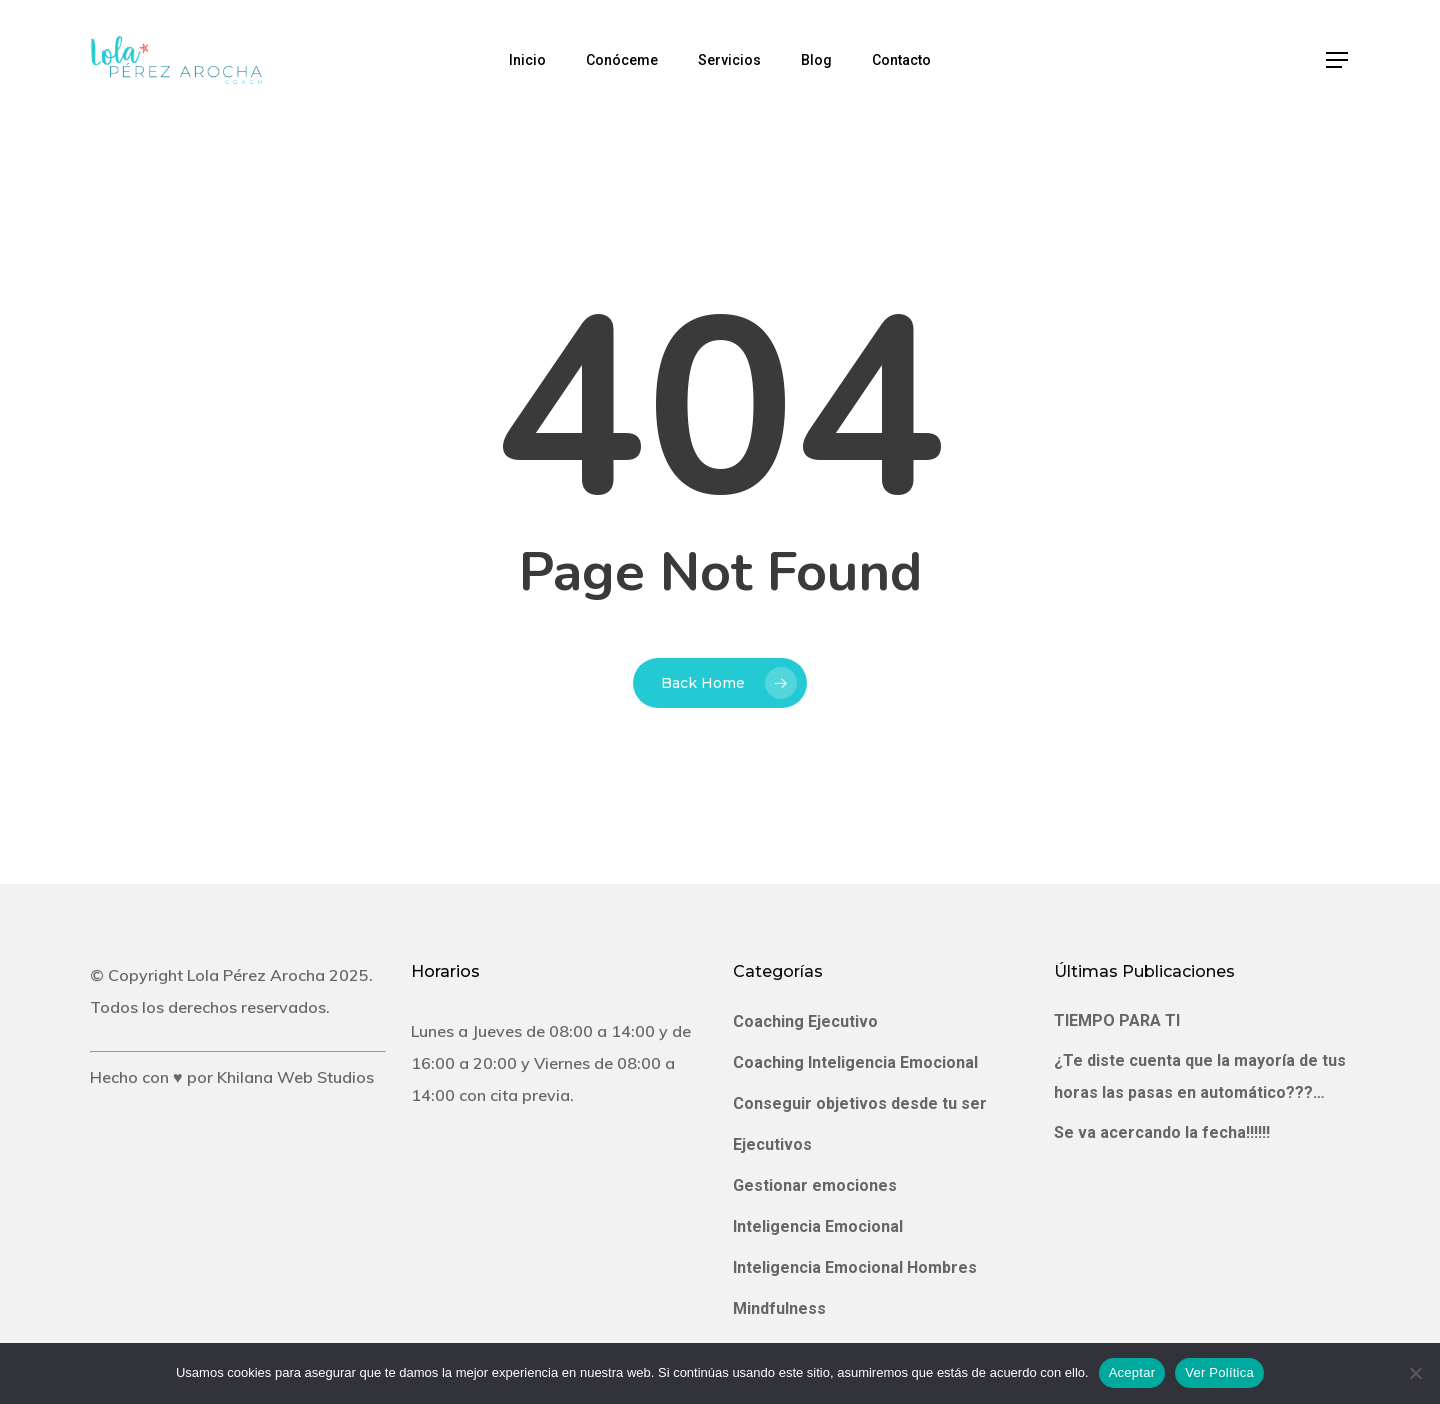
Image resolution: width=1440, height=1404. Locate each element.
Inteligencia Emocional (818, 1226)
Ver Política (1219, 1372)
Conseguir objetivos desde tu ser (860, 1103)
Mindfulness (779, 1308)
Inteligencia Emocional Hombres (855, 1267)
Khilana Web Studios (295, 1077)
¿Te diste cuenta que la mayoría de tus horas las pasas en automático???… (1200, 1076)
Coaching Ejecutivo (805, 1021)
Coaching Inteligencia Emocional (855, 1062)
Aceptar (1132, 1372)
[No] (1415, 1373)
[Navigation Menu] (1338, 60)
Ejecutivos (772, 1144)
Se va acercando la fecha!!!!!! (1162, 1132)
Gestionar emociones (815, 1185)
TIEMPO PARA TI (1117, 1020)
